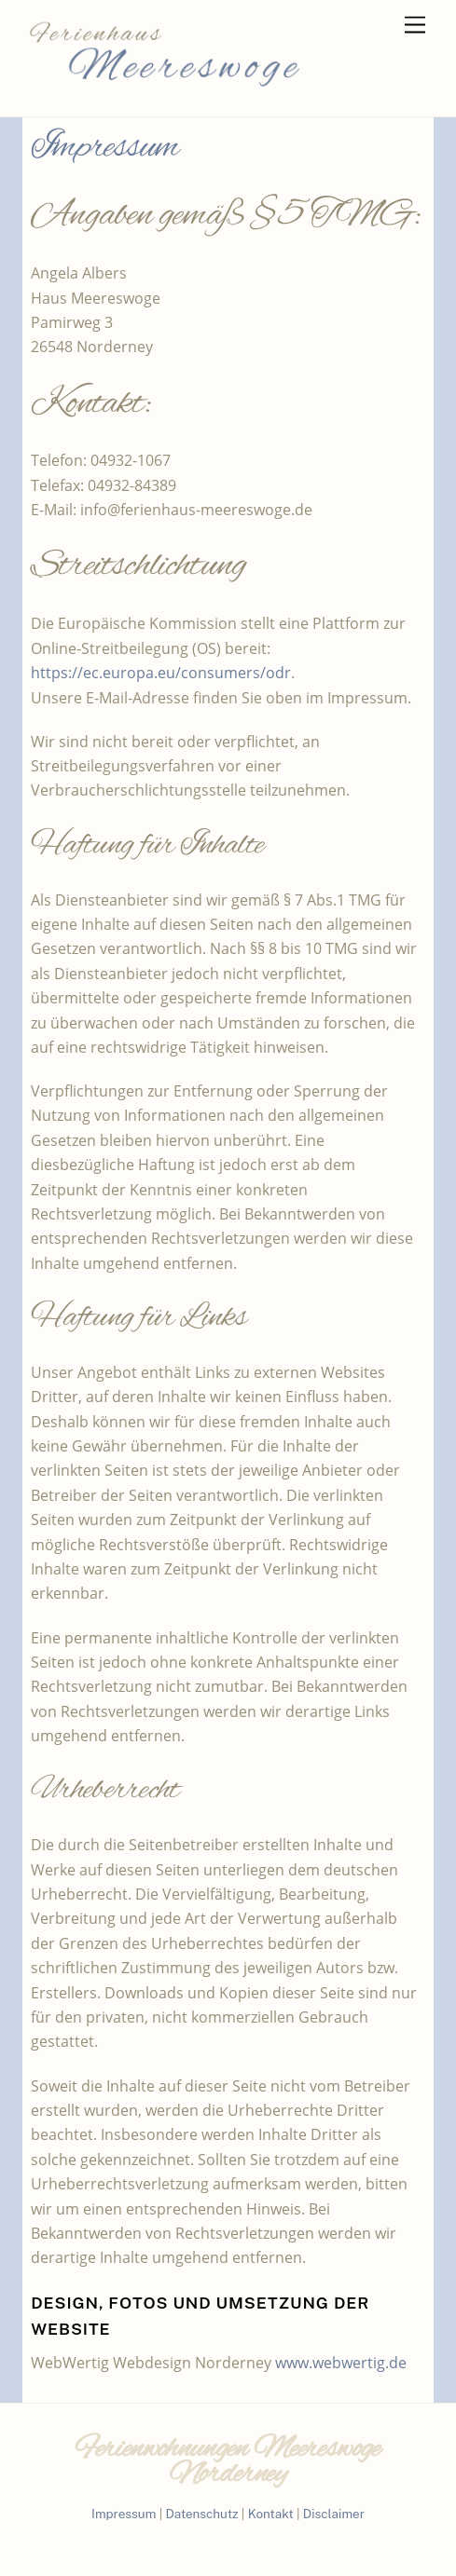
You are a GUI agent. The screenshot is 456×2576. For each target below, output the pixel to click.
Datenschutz (201, 2513)
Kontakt (271, 2513)
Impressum (123, 2513)
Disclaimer (334, 2513)
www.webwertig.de (341, 2362)
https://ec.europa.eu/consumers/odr (161, 672)
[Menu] (415, 25)
